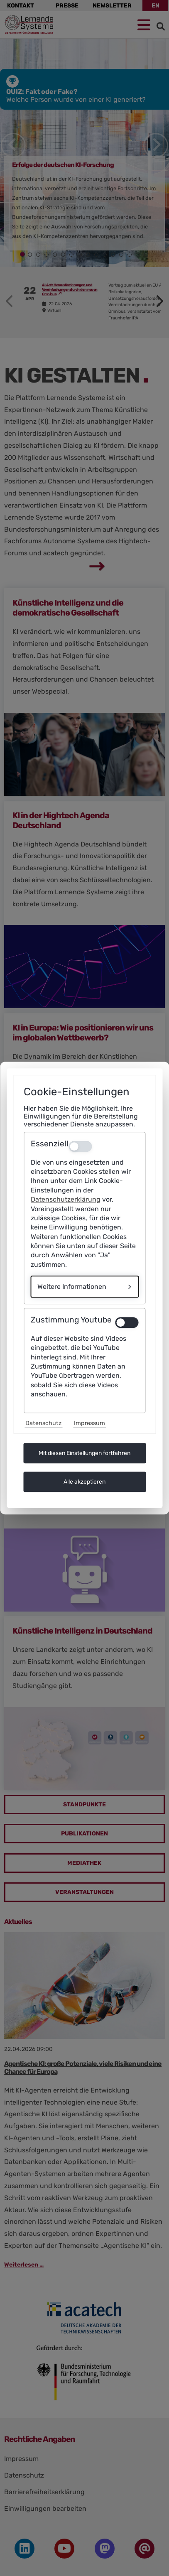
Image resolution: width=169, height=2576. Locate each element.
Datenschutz (43, 1423)
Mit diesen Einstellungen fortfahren (84, 1453)
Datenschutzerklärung (65, 1199)
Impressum (89, 1423)
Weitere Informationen (71, 1286)
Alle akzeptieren (84, 1481)
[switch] (126, 1322)
